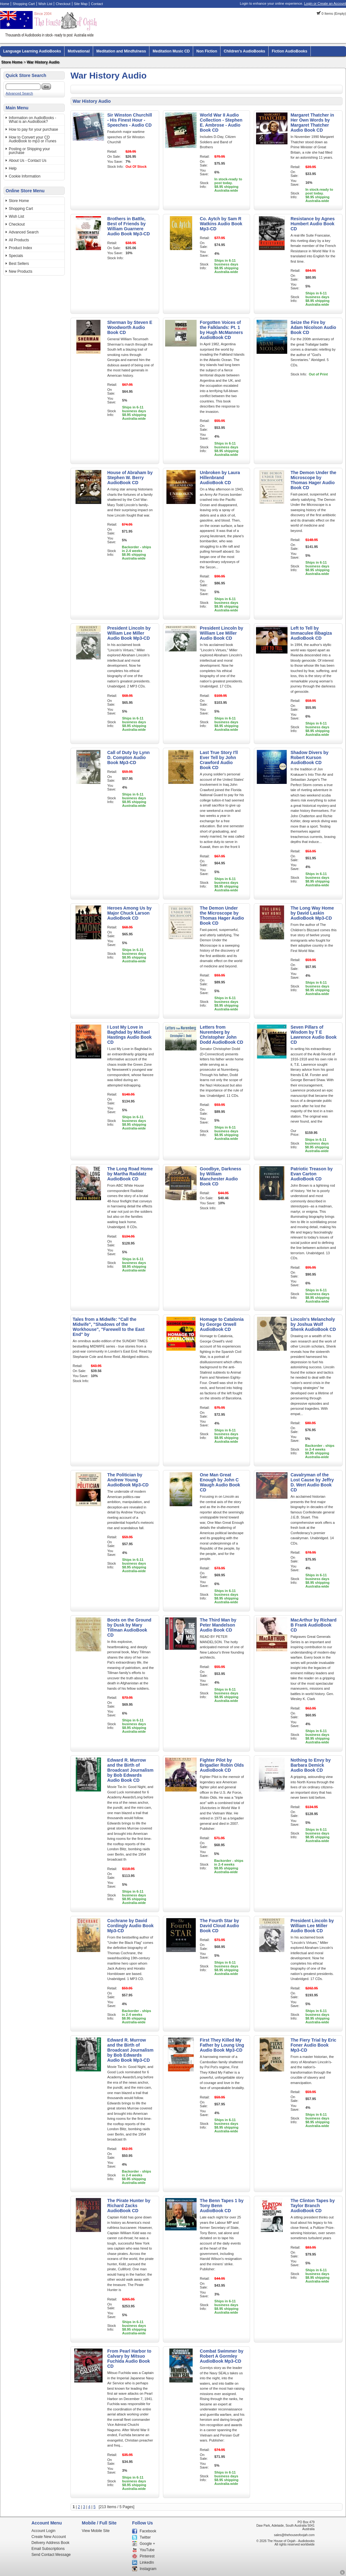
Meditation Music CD (171, 51)
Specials (16, 256)
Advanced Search (19, 93)
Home (4, 4)
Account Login (43, 2531)
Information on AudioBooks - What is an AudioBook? (32, 120)
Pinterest (147, 2556)
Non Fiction (206, 51)
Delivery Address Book (50, 2542)
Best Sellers (19, 263)
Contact (97, 4)
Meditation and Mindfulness (121, 51)
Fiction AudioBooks (289, 51)
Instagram (148, 2569)
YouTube (147, 2550)
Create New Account (48, 2537)
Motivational (79, 51)
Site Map (80, 4)
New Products (20, 271)
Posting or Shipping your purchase (29, 151)
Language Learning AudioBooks (32, 51)
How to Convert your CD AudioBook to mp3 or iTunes (32, 139)
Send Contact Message (51, 2554)
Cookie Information (25, 176)
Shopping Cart (24, 4)
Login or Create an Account (325, 3)
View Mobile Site (96, 2531)
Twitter (145, 2537)
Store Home (11, 62)
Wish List (45, 4)
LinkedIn (147, 2562)
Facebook (148, 2531)
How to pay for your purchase (33, 129)
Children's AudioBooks (244, 51)
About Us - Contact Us (27, 160)
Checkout (63, 4)
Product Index (20, 248)
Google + (147, 2543)
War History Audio (43, 62)
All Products (19, 240)
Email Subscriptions (47, 2548)
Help (13, 168)
